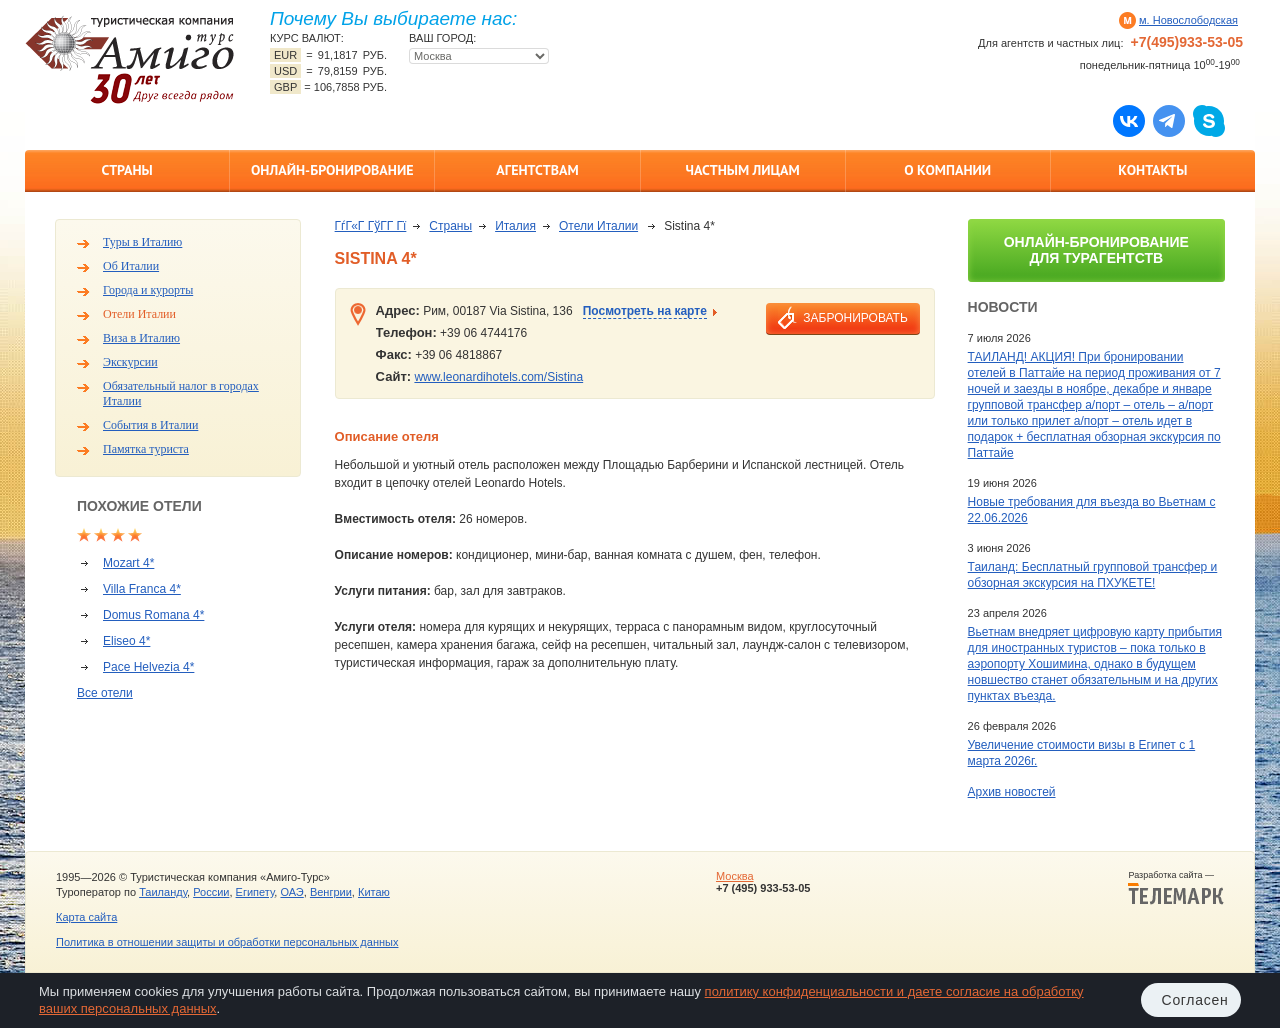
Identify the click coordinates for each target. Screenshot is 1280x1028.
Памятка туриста (146, 449)
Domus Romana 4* (153, 615)
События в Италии (150, 425)
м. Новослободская (1188, 20)
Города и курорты (148, 290)
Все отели (105, 693)
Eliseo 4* (126, 641)
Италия (515, 226)
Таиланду (163, 892)
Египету (255, 892)
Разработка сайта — (1176, 888)
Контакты (1152, 170)
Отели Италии (139, 314)
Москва (735, 876)
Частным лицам (742, 170)
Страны (126, 170)
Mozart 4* (128, 563)
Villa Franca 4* (142, 589)
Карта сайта (86, 917)
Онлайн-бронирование (332, 170)
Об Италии (131, 266)
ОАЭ (291, 892)
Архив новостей (1012, 792)
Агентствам (537, 170)
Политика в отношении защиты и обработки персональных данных (227, 942)
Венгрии (331, 892)
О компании (947, 170)
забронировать (855, 318)
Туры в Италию (142, 242)
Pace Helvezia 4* (148, 667)
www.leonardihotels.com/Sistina (498, 377)
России (211, 892)
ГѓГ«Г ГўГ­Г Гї (371, 226)
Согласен (1195, 1000)
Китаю (374, 892)
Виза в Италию (141, 338)
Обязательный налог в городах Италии (181, 393)
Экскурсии (130, 362)
